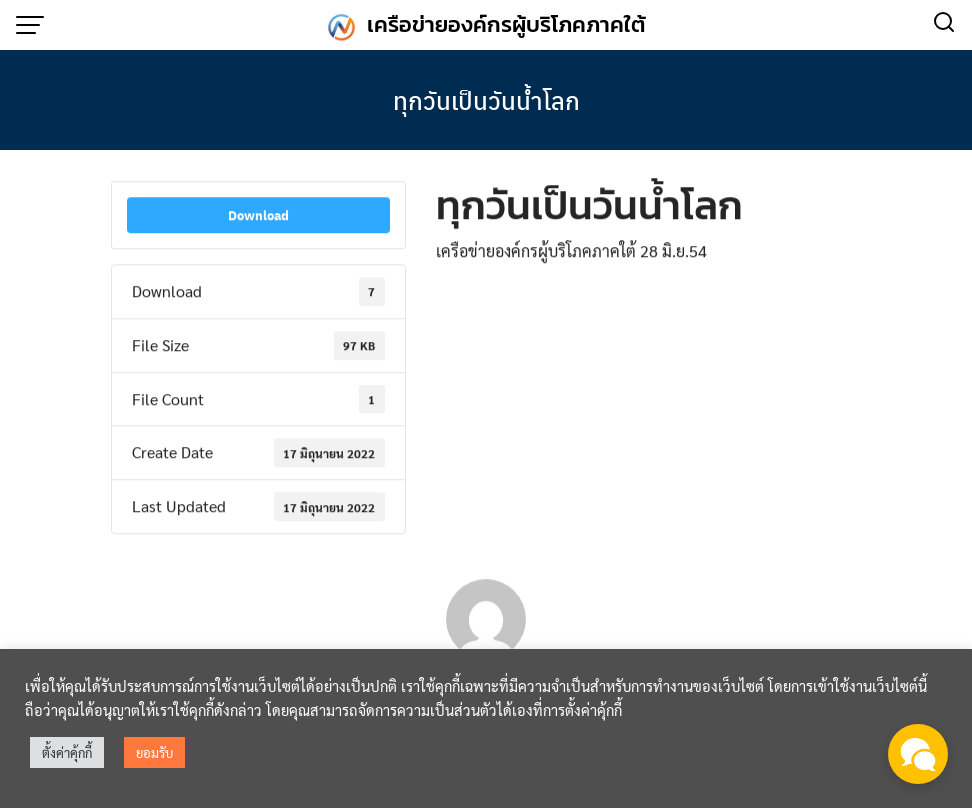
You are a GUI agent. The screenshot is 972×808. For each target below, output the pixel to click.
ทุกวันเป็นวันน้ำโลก (486, 100)
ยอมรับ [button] (154, 752)
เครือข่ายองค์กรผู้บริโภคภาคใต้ (506, 24)
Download (258, 217)
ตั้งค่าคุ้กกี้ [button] (67, 752)
